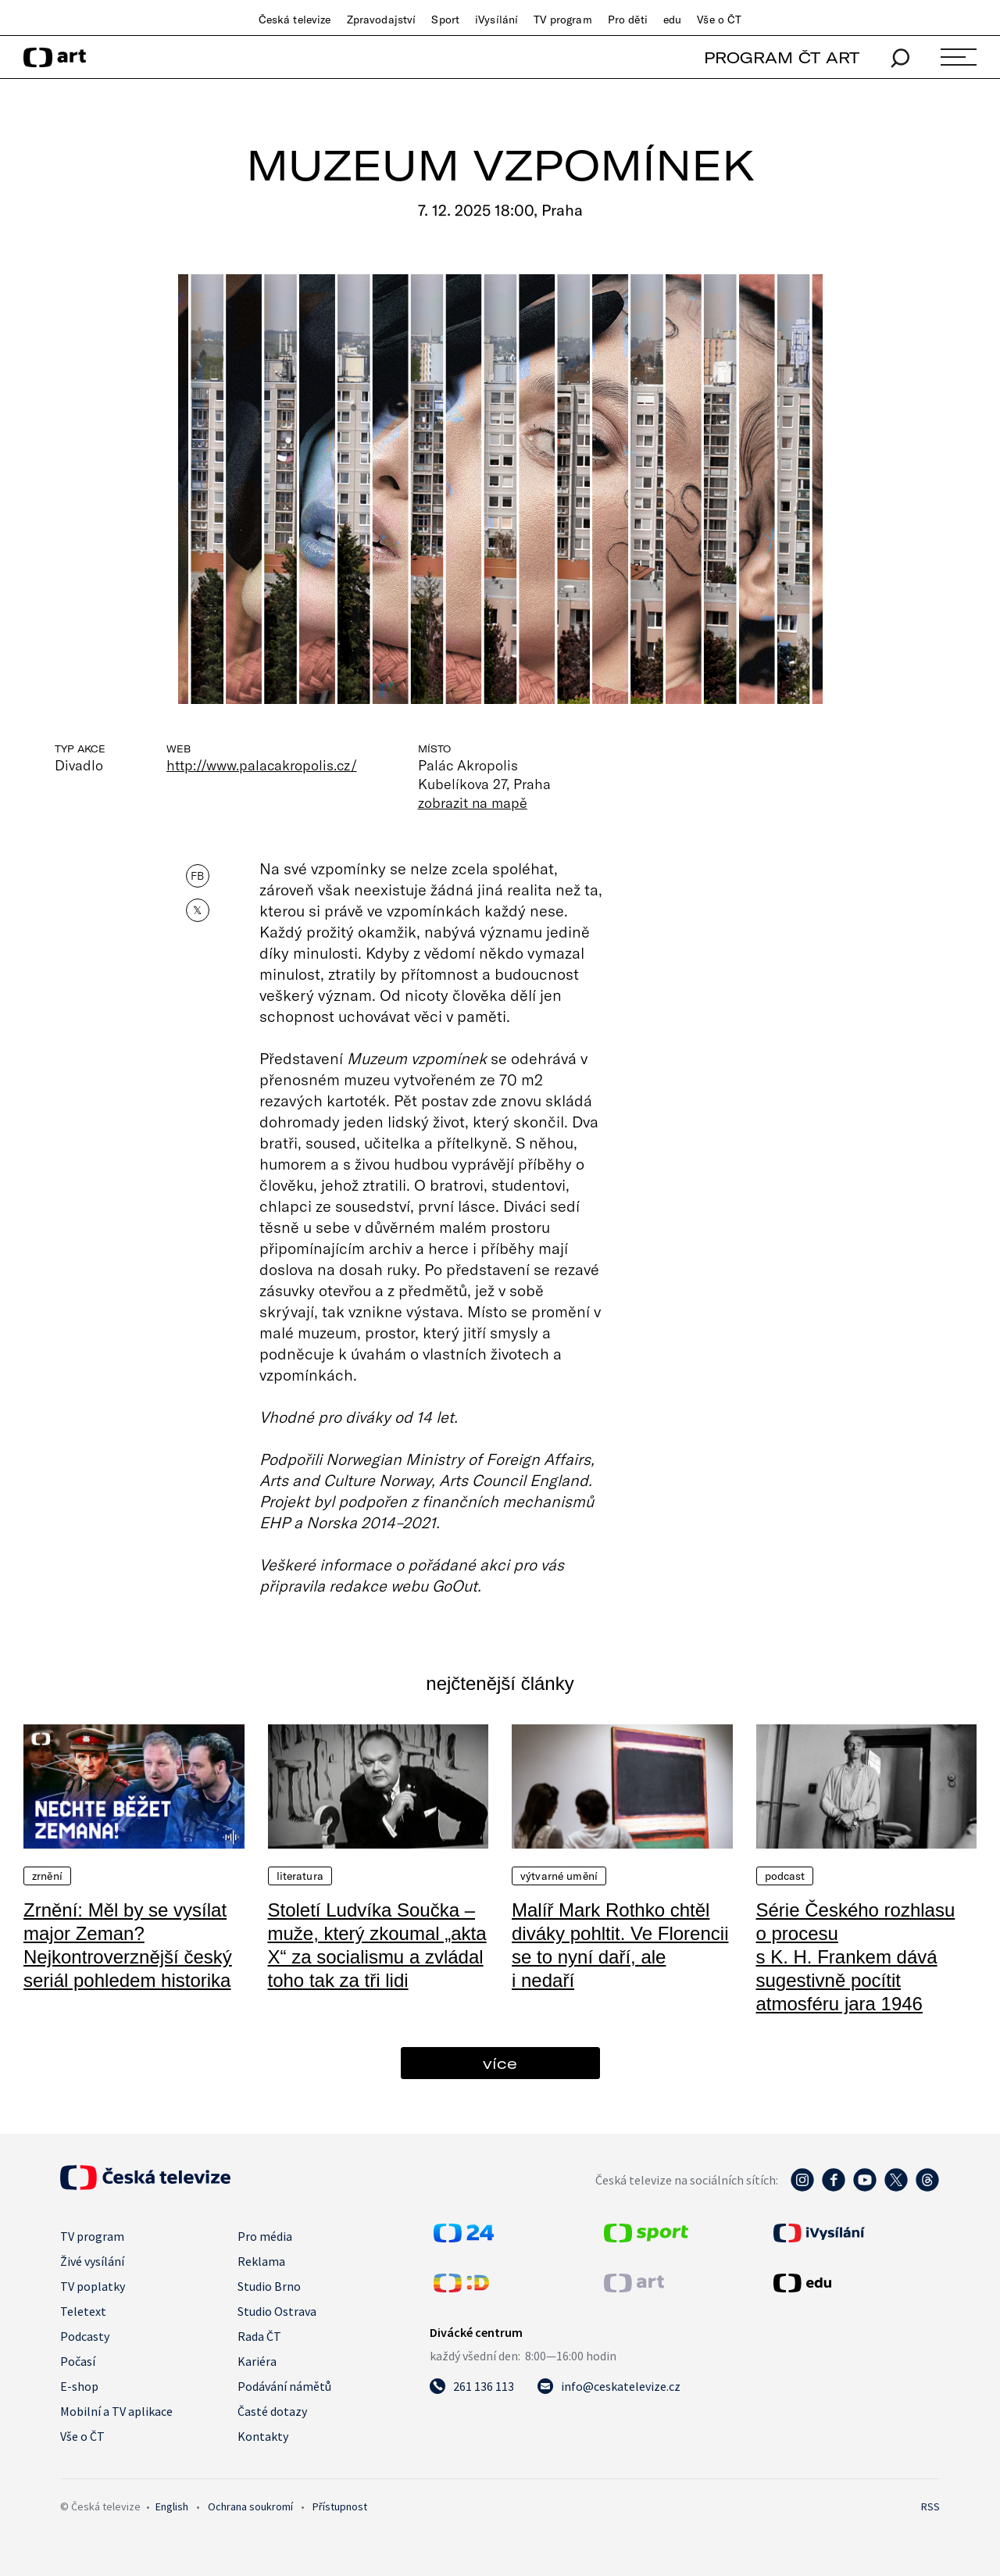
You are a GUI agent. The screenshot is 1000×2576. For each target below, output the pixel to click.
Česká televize (295, 20)
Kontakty (263, 2436)
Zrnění (47, 1876)
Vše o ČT (719, 20)
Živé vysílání (92, 2261)
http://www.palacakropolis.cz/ (261, 765)
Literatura (300, 1876)
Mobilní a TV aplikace (116, 2411)
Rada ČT (259, 2336)
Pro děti (628, 20)
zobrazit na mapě (472, 802)
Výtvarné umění (559, 1876)
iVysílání (496, 20)
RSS (930, 2506)
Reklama (261, 2261)
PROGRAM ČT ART (781, 57)
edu (672, 20)
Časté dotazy (272, 2411)
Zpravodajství (381, 20)
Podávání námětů (284, 2386)
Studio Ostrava (277, 2311)
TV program (562, 20)
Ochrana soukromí (250, 2506)
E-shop (79, 2386)
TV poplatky (92, 2286)
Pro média (265, 2236)
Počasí (77, 2361)
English (171, 2506)
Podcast (785, 1876)
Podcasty (84, 2336)
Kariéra (257, 2361)
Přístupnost (339, 2506)
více (500, 2063)
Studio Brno (269, 2286)
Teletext (83, 2311)
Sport (445, 20)
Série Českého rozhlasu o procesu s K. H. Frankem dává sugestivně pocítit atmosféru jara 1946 (855, 1956)
